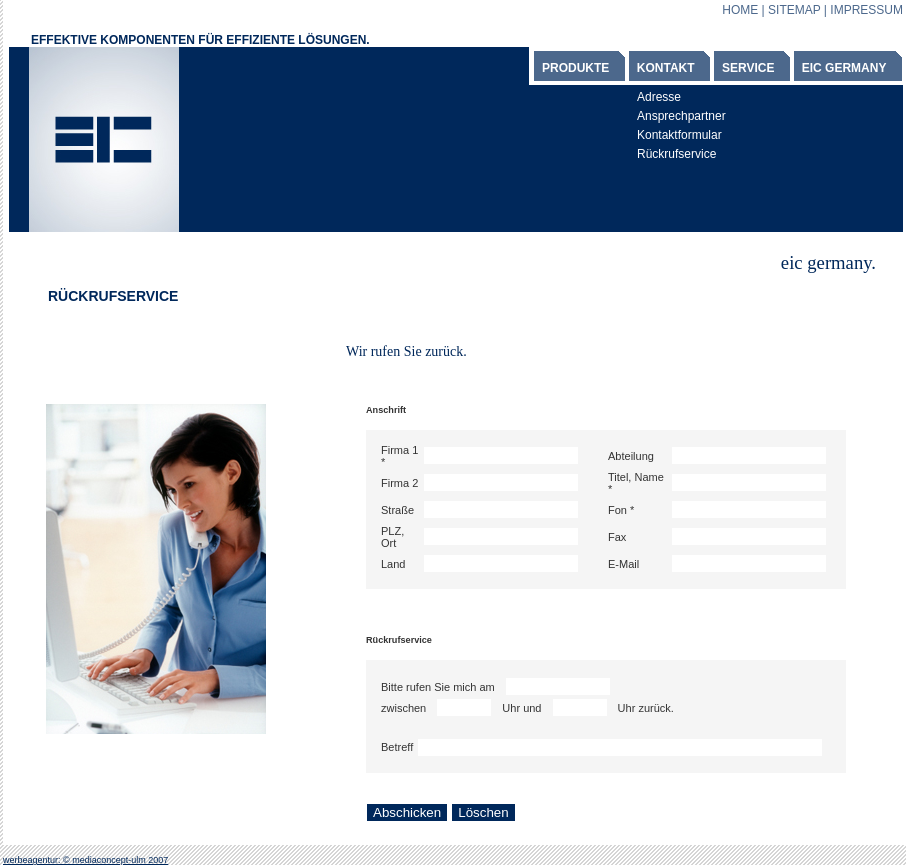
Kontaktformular (679, 135)
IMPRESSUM (866, 10)
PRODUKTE (575, 68)
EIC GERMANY (844, 68)
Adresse (659, 97)
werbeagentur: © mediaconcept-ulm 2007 (85, 860)
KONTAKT (666, 68)
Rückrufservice (676, 154)
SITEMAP (794, 10)
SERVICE (748, 68)
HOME (740, 10)
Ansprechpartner (681, 116)
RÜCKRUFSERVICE (113, 296)
